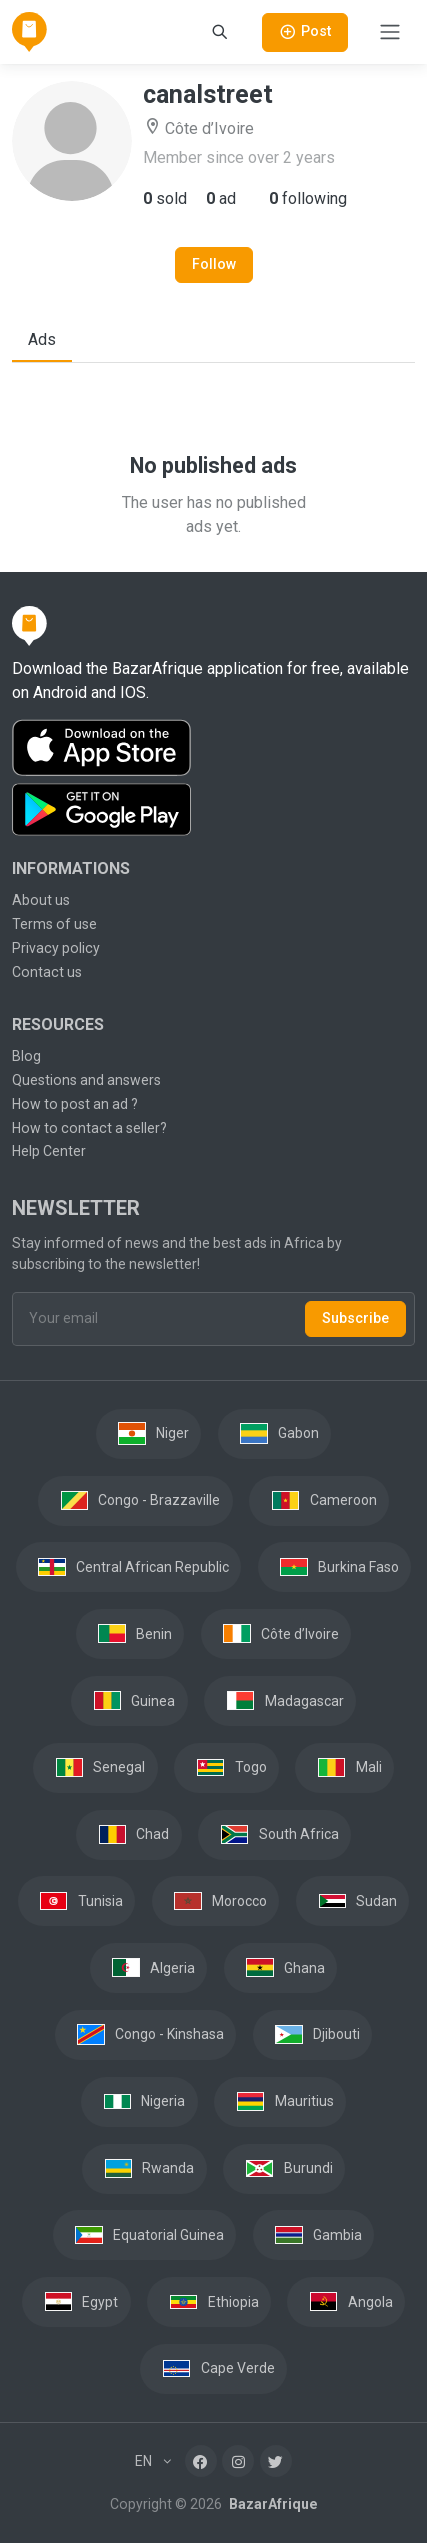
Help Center (49, 1151)
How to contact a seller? (89, 1128)
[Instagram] (238, 2461)
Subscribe (355, 1318)
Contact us (47, 972)
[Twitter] (276, 2461)
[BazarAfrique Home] (29, 32)
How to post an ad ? (75, 1104)
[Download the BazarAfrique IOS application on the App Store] (213, 748)
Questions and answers (86, 1080)
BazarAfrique (271, 2504)
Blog (26, 1056)
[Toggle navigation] (390, 32)
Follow (214, 264)
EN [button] (145, 2461)
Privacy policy (56, 948)
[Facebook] (201, 2461)
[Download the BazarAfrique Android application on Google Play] (213, 810)
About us (41, 900)
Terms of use (54, 924)
